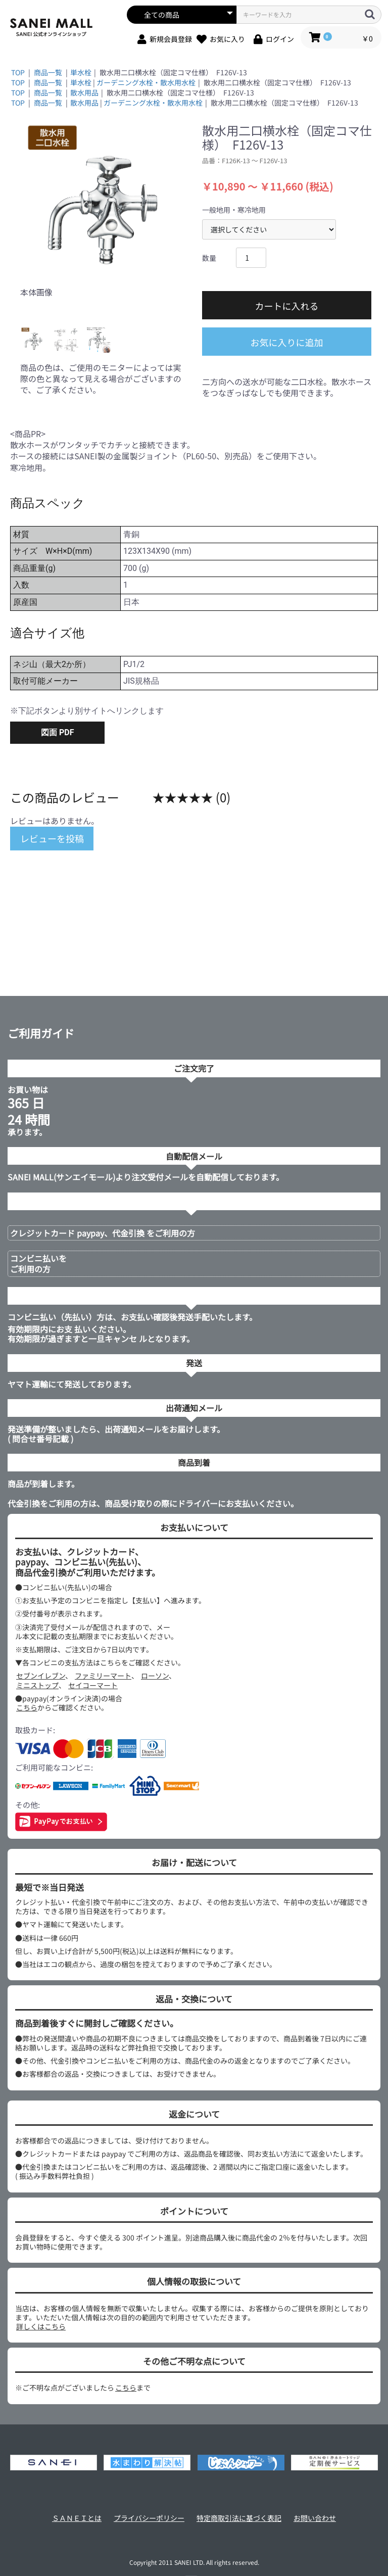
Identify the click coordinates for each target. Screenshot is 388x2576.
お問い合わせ (315, 2518)
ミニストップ (37, 1685)
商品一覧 (48, 72)
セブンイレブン (40, 1676)
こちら (26, 1707)
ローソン (155, 1676)
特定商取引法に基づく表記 (239, 2518)
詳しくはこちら (41, 2326)
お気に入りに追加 (287, 342)
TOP (18, 72)
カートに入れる (287, 305)
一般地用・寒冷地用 (234, 210)
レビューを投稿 (52, 838)
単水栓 (80, 72)
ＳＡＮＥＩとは (77, 2518)
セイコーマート (93, 1685)
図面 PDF (57, 732)
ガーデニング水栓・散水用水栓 (146, 82)
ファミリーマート (103, 1676)
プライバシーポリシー (149, 2518)
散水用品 (84, 92)
